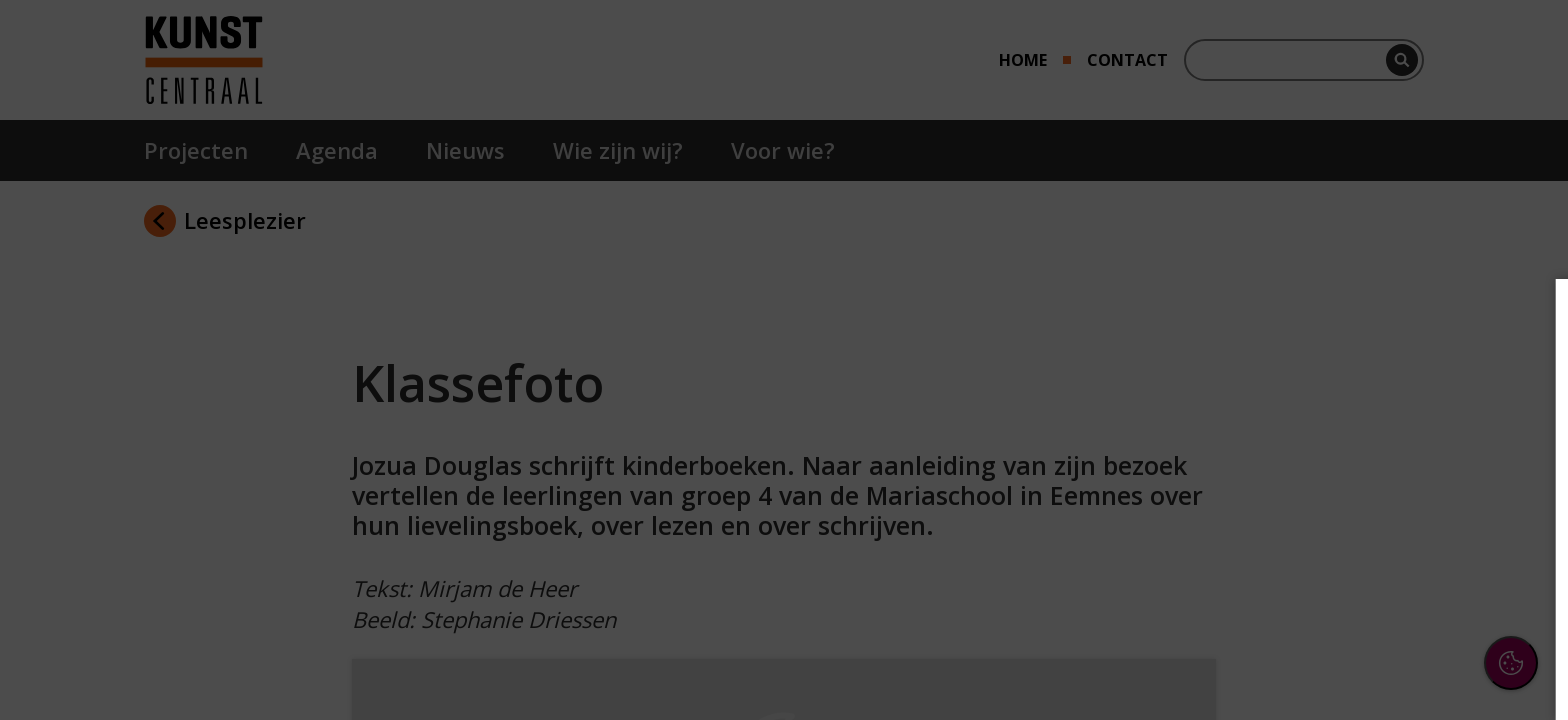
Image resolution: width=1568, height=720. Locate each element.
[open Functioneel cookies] (1520, 476)
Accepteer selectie (1398, 666)
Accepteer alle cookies (1398, 608)
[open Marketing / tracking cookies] (1520, 536)
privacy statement (1334, 409)
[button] (1378, 473)
